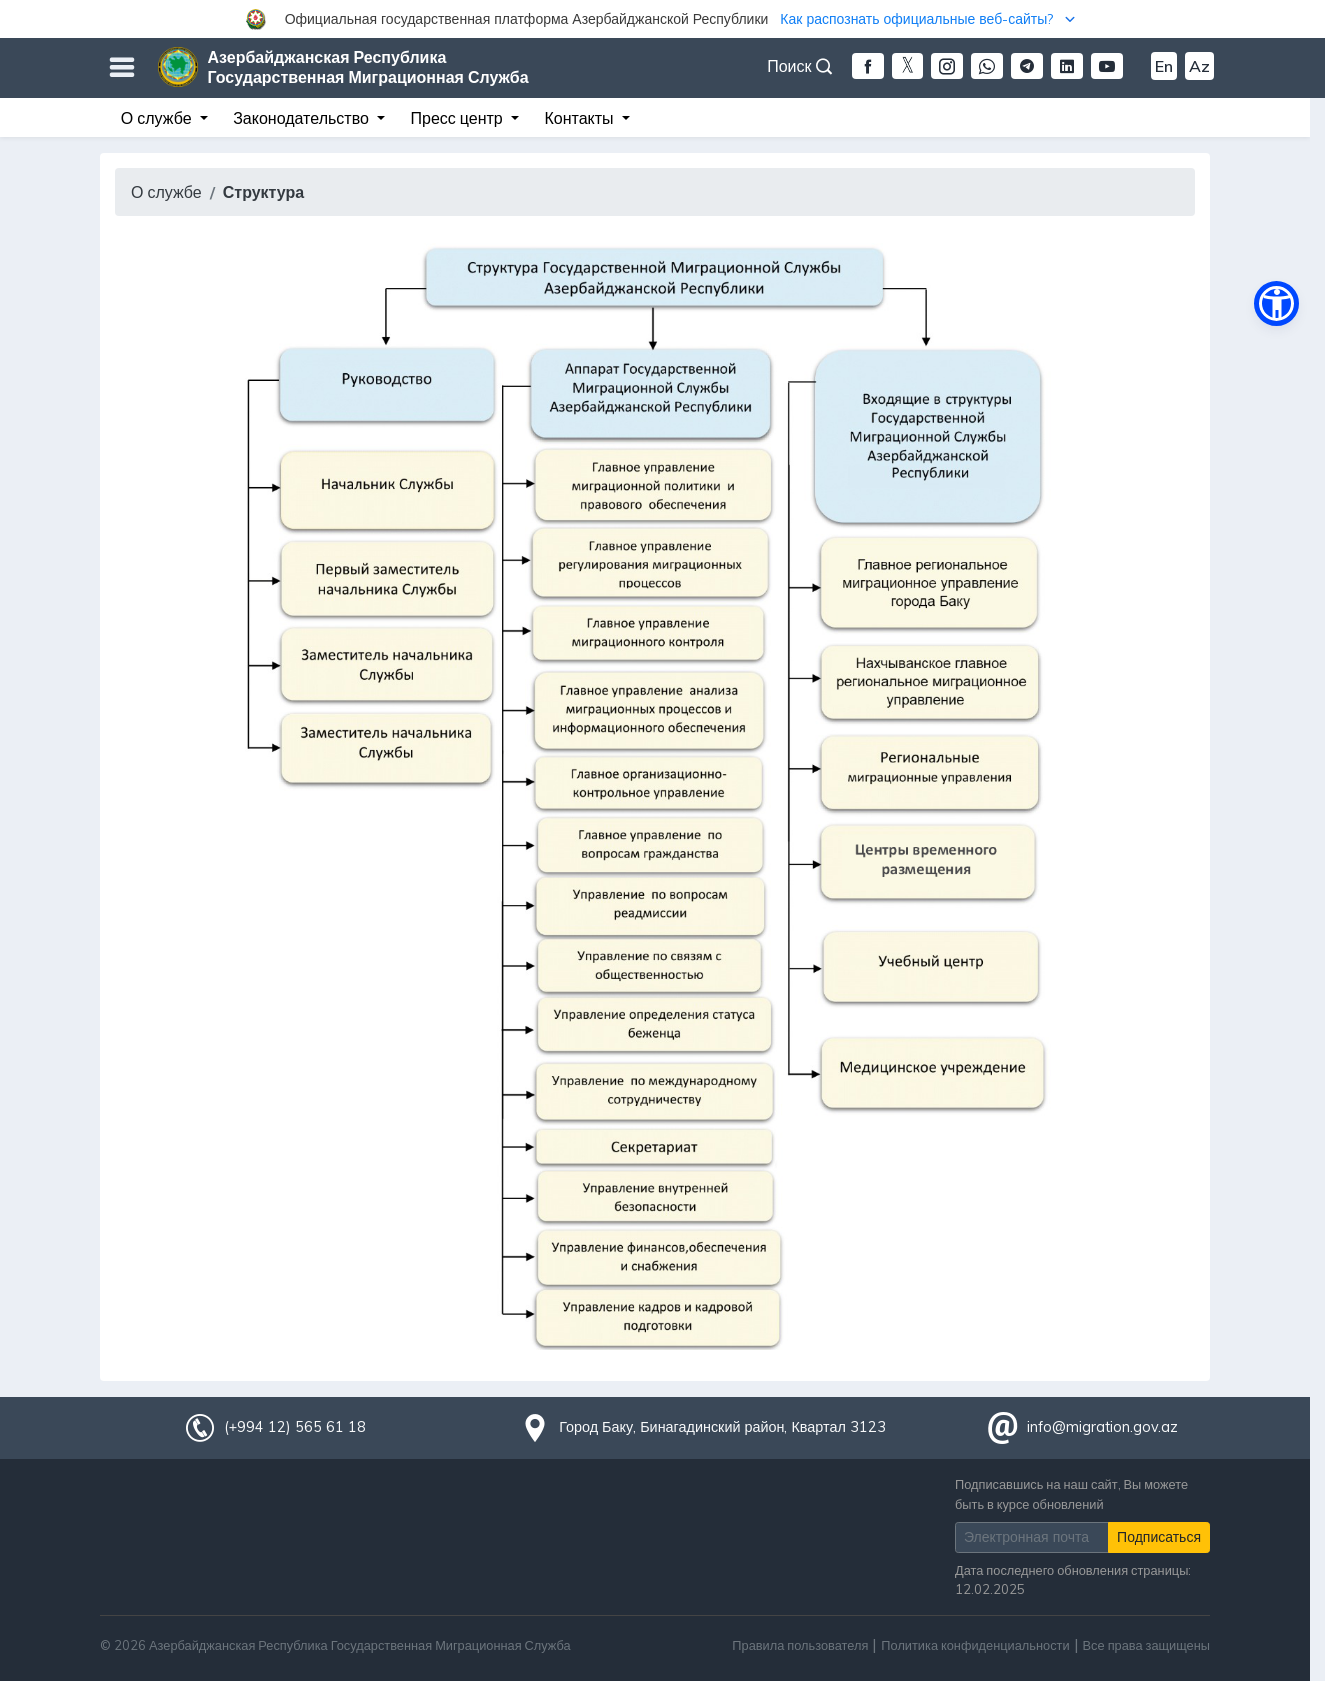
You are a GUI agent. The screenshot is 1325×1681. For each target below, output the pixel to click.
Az (1199, 66)
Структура (263, 192)
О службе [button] (158, 118)
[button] (662, 19)
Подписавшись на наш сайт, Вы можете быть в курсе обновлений (1071, 1493)
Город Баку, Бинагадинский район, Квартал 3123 (722, 1427)
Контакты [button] (580, 118)
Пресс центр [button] (459, 118)
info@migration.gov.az (1102, 1427)
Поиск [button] (799, 66)
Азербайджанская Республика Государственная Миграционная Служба (368, 67)
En (1164, 66)
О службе (166, 192)
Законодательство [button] (303, 118)
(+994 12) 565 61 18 (295, 1427)
